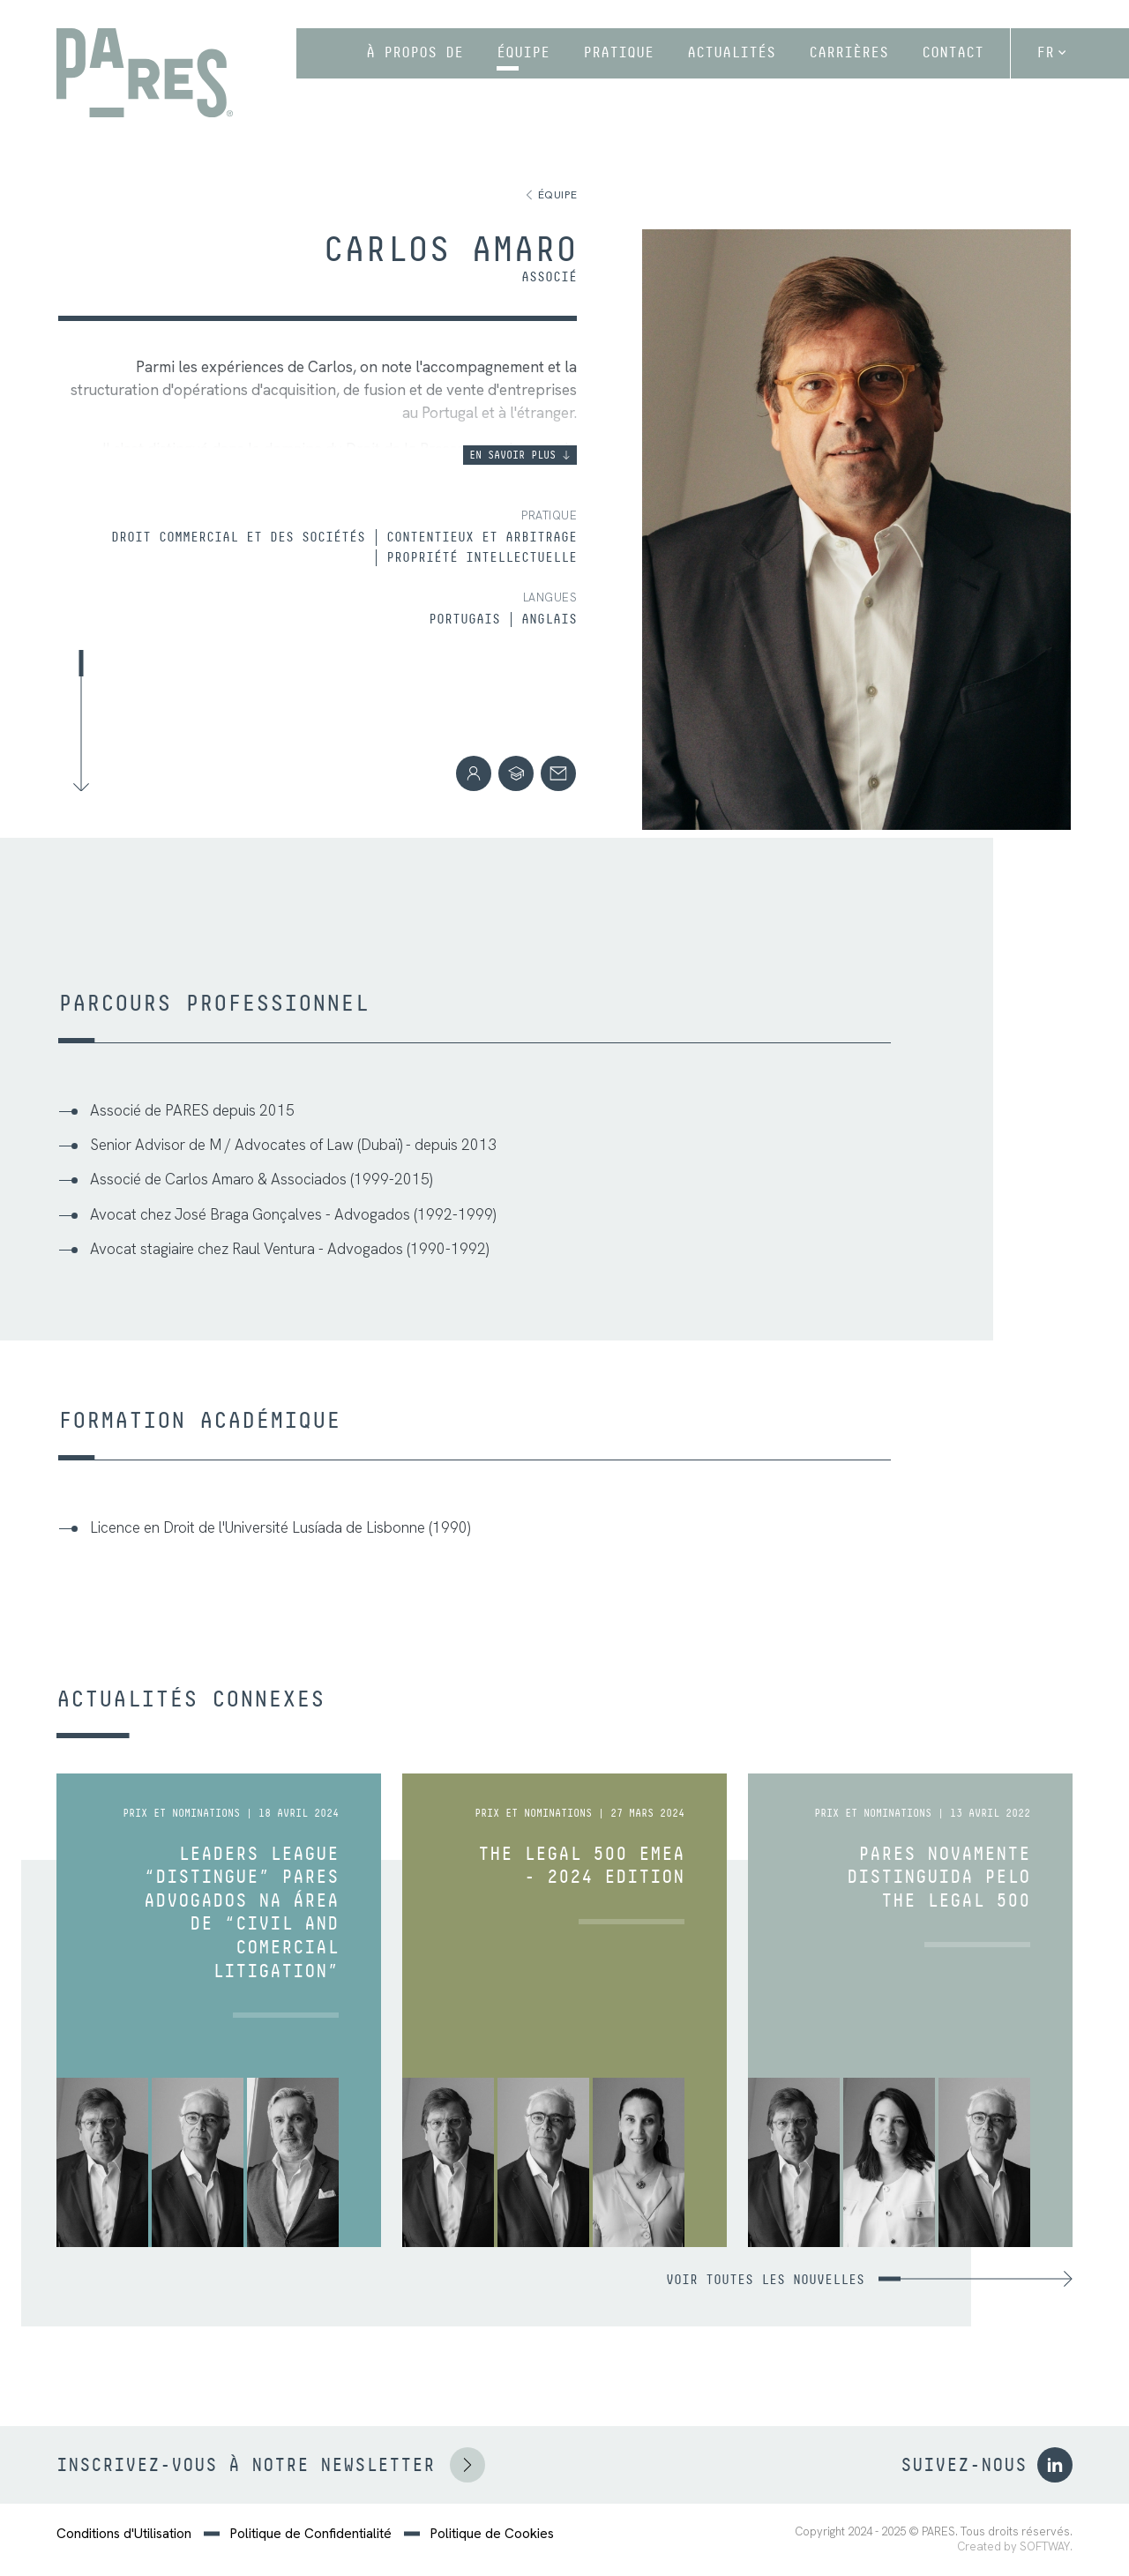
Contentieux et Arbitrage (481, 537)
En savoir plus (520, 455)
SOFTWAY (1045, 2547)
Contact (952, 52)
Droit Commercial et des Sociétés (238, 537)
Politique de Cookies (492, 2533)
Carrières (848, 52)
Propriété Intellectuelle (481, 557)
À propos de (414, 52)
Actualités (731, 52)
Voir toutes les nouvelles (869, 2280)
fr (1050, 52)
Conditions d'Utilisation (123, 2533)
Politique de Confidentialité (311, 2533)
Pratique (618, 52)
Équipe (523, 52)
